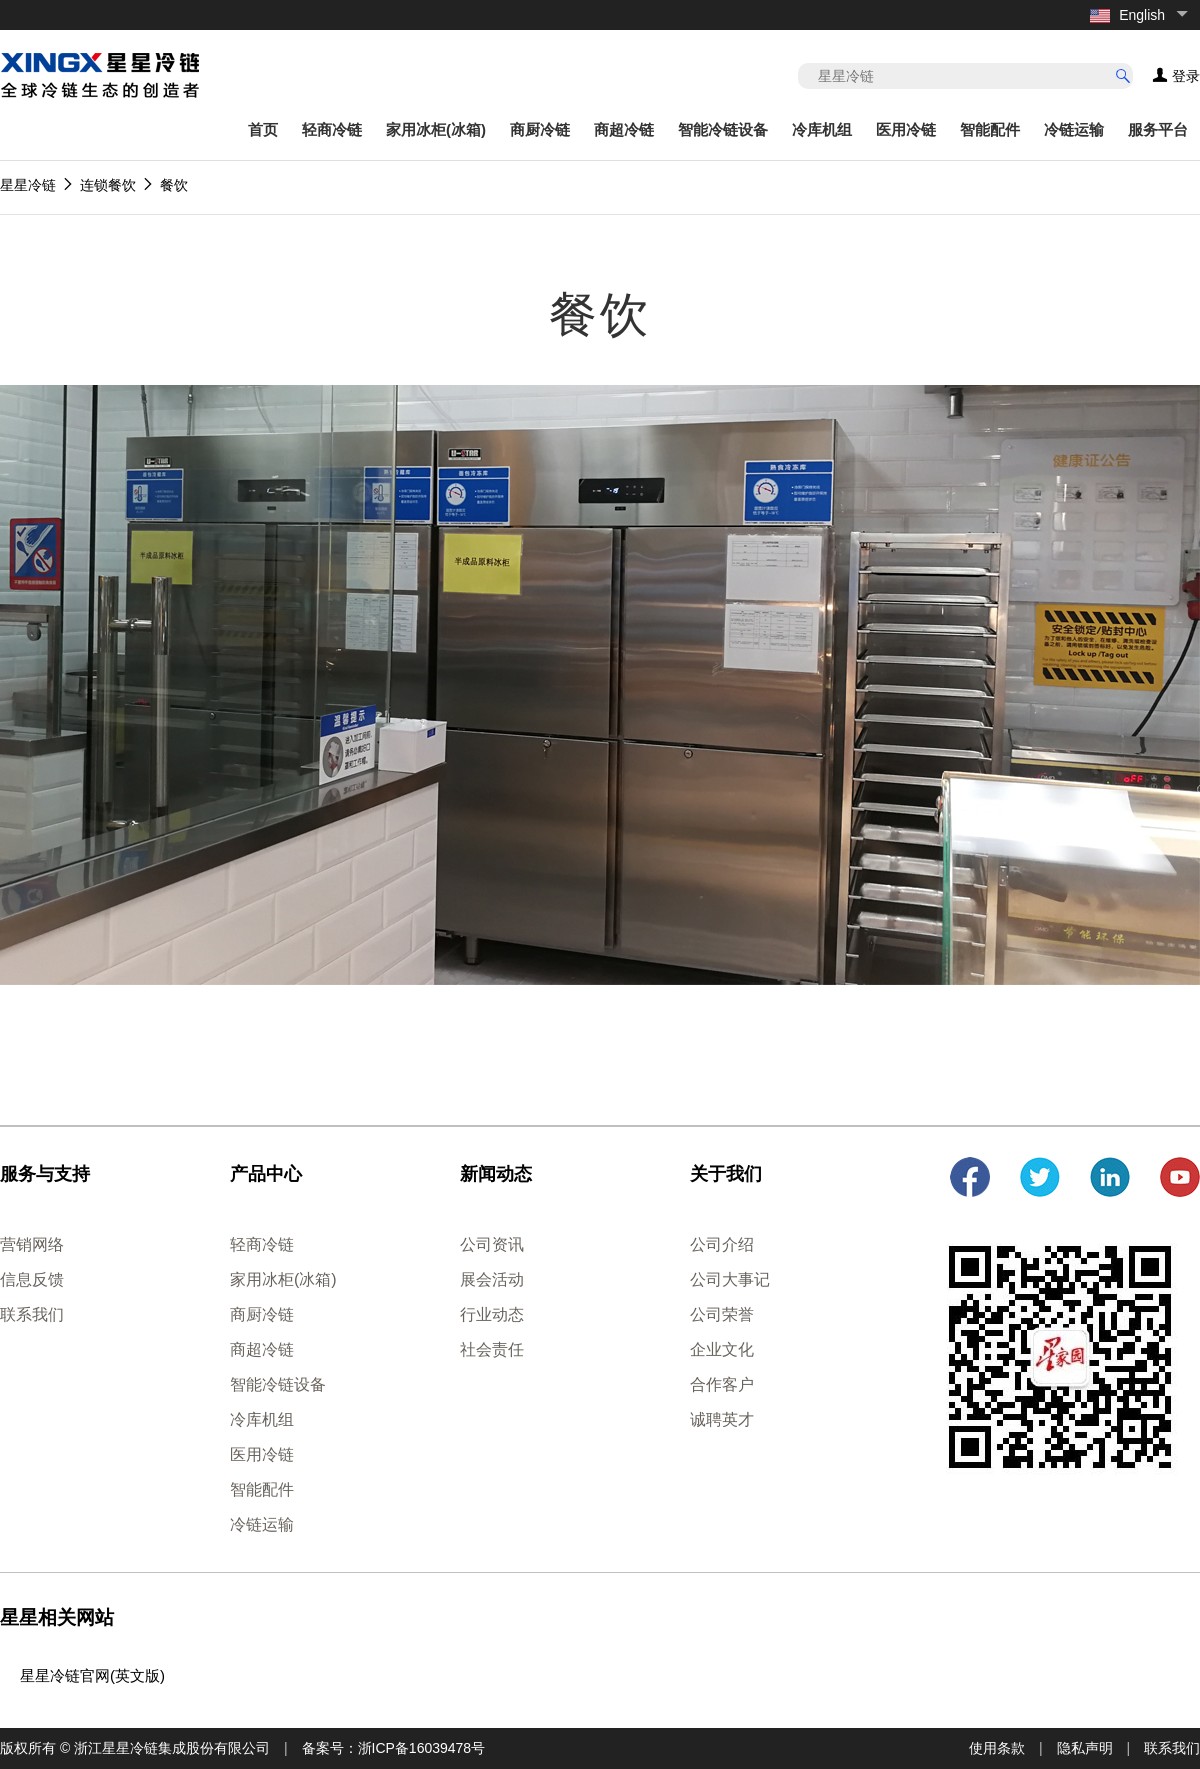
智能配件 (990, 129)
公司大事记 (730, 1279)
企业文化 (722, 1349)
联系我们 (32, 1314)
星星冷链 (28, 185)
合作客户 (722, 1384)
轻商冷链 (332, 129)
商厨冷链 (540, 129)
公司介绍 (722, 1244)
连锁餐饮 (108, 185)
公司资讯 (492, 1244)
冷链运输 (1074, 129)
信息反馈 (32, 1279)
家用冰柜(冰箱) (436, 129)
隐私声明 (1085, 1748)
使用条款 (997, 1748)
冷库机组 (822, 129)
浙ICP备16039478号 (422, 1748)
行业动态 (492, 1314)
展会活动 (492, 1279)
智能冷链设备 (723, 129)
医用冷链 (906, 129)
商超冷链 (624, 129)
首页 (263, 129)
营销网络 (32, 1244)
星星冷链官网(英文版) (92, 1675)
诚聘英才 (722, 1419)
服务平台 (1158, 129)
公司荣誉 (722, 1314)
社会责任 (492, 1349)
